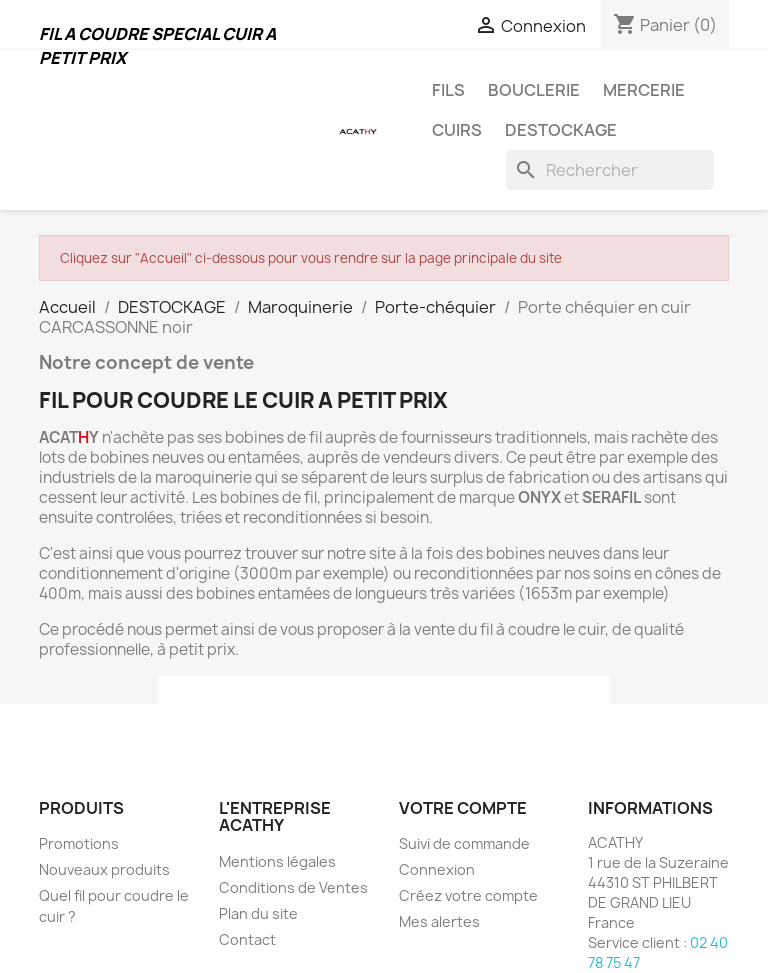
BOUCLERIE (534, 90)
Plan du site (258, 913)
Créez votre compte (468, 895)
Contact (247, 939)
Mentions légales (277, 861)
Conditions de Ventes (293, 887)
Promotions (79, 843)
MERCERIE (644, 90)
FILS (448, 90)
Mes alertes (439, 921)
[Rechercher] (610, 170)
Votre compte (463, 808)
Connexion (437, 869)
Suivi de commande (464, 843)
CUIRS (457, 130)
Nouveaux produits (104, 869)
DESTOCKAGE (561, 130)
